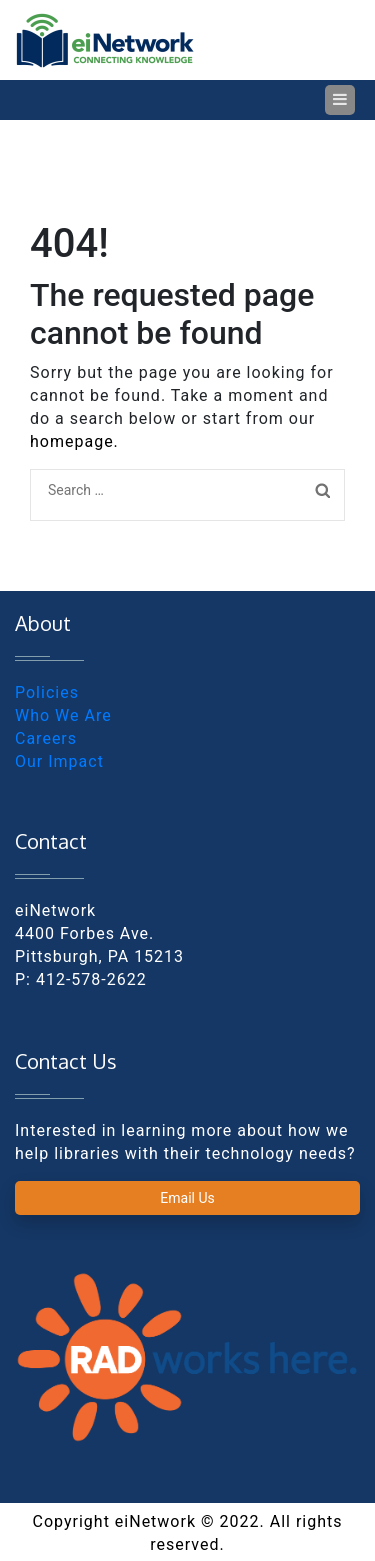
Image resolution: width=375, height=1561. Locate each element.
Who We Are (63, 715)
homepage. (74, 441)
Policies (47, 692)
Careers (46, 738)
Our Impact (59, 761)
